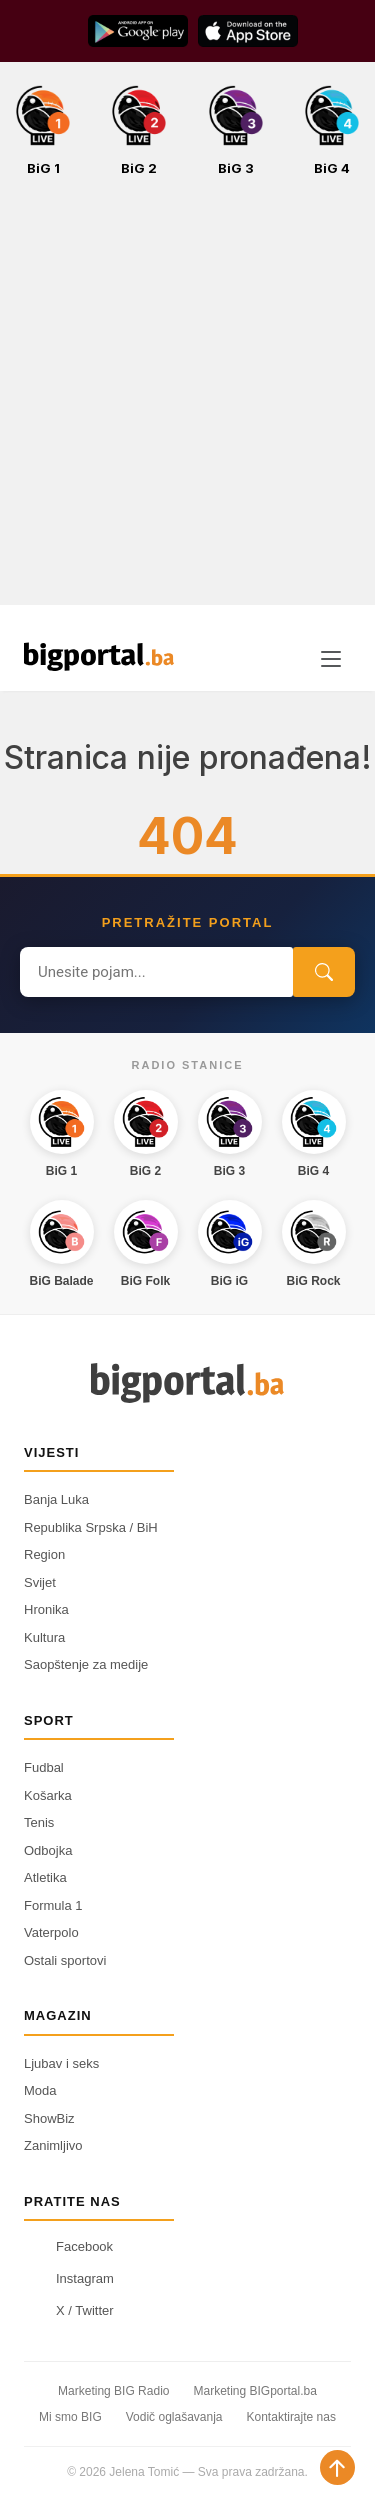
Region (44, 1554)
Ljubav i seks (61, 2063)
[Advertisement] (187, 401)
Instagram (69, 2278)
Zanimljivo (53, 2145)
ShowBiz (49, 2118)
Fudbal (44, 1767)
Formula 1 (53, 1905)
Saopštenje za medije (86, 1664)
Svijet (40, 1582)
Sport (49, 1720)
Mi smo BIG (70, 2417)
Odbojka (48, 1850)
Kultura (44, 1637)
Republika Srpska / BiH (91, 1527)
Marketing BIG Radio (113, 2391)
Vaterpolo (51, 1932)
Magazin (58, 2015)
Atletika (45, 1877)
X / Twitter (69, 2310)
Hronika (46, 1609)
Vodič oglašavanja (174, 2417)
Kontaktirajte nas (291, 2417)
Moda (40, 2090)
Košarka (48, 1795)
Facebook (68, 2246)
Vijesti (51, 1452)
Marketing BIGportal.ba (254, 2391)
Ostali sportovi (65, 1960)
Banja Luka (56, 1499)
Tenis (39, 1822)
